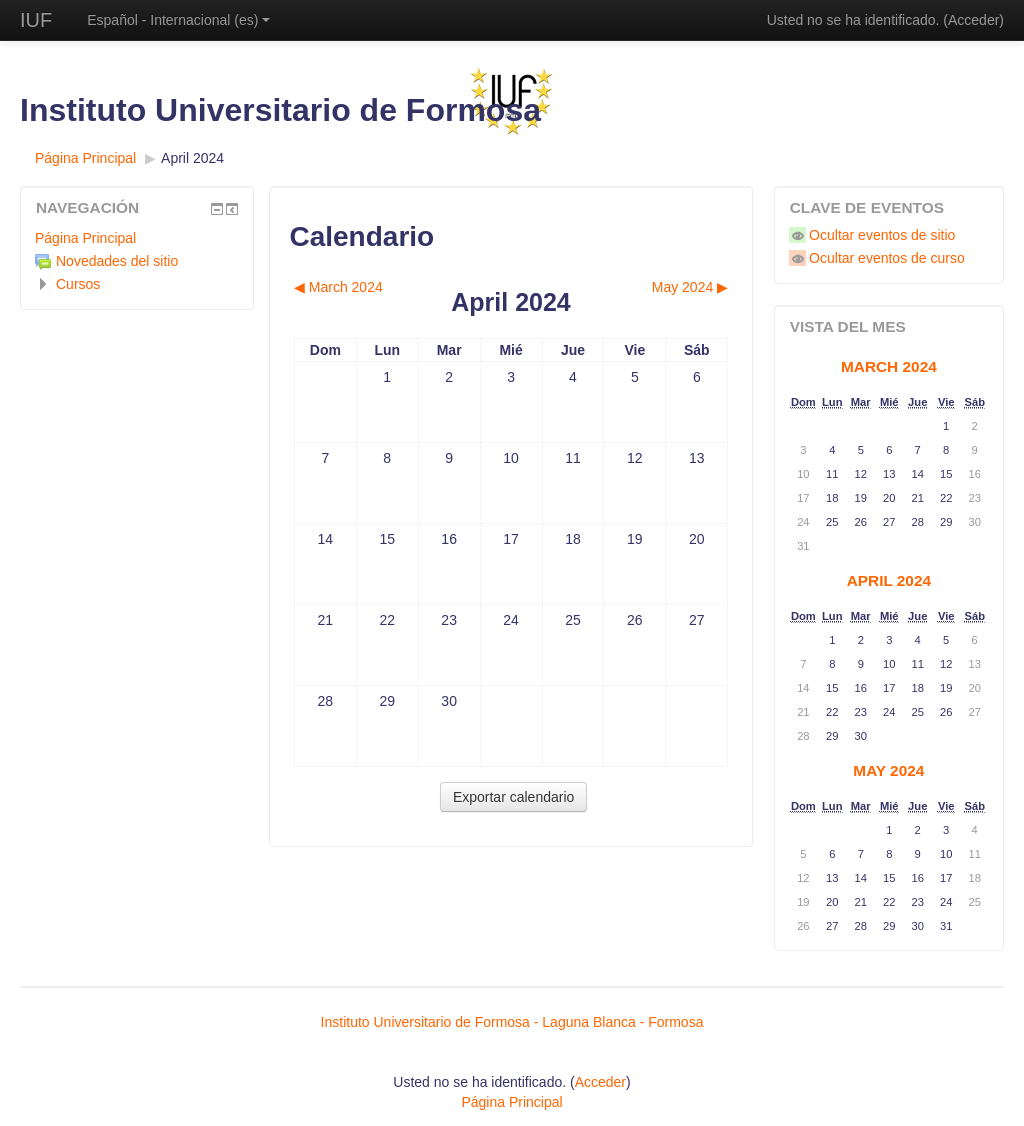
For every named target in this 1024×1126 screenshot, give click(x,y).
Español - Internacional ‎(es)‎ (178, 20)
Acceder (973, 20)
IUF (36, 20)
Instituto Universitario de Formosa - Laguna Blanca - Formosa (512, 1022)
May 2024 (888, 770)
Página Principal (85, 158)
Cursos (78, 284)
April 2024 (192, 158)
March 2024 (889, 366)
